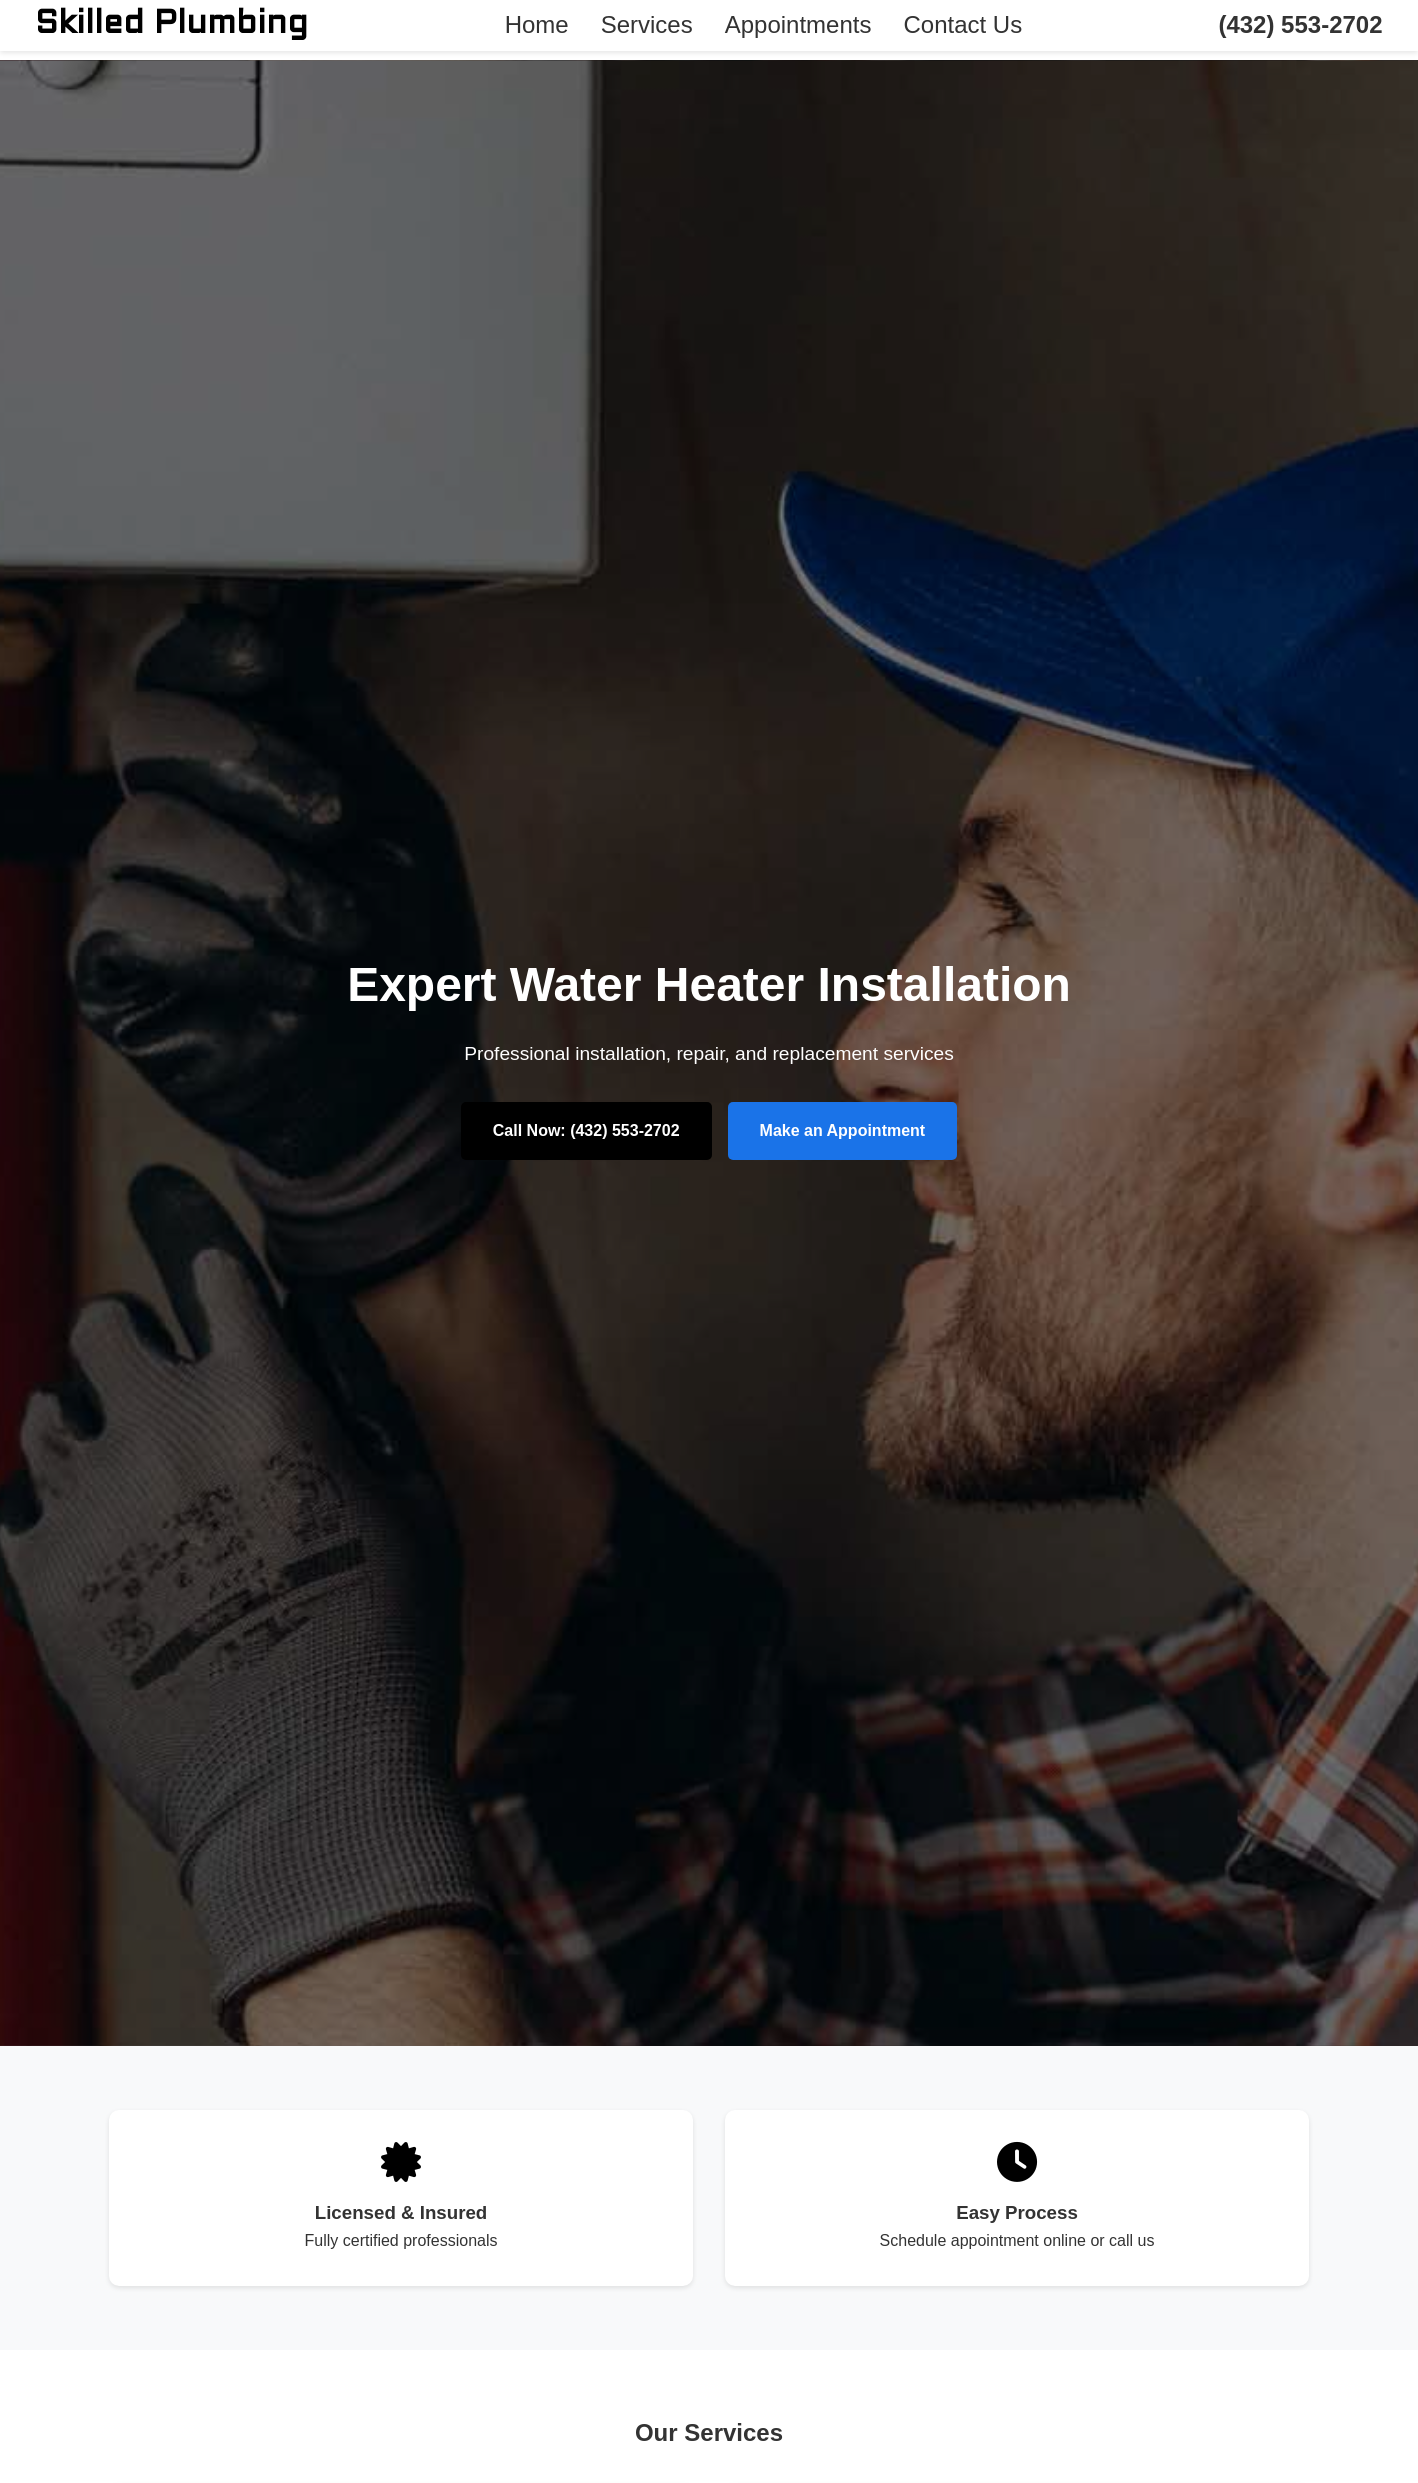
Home (537, 24)
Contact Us (962, 24)
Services (647, 24)
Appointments (798, 24)
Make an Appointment (843, 1130)
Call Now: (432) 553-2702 (586, 1130)
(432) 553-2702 (1300, 24)
